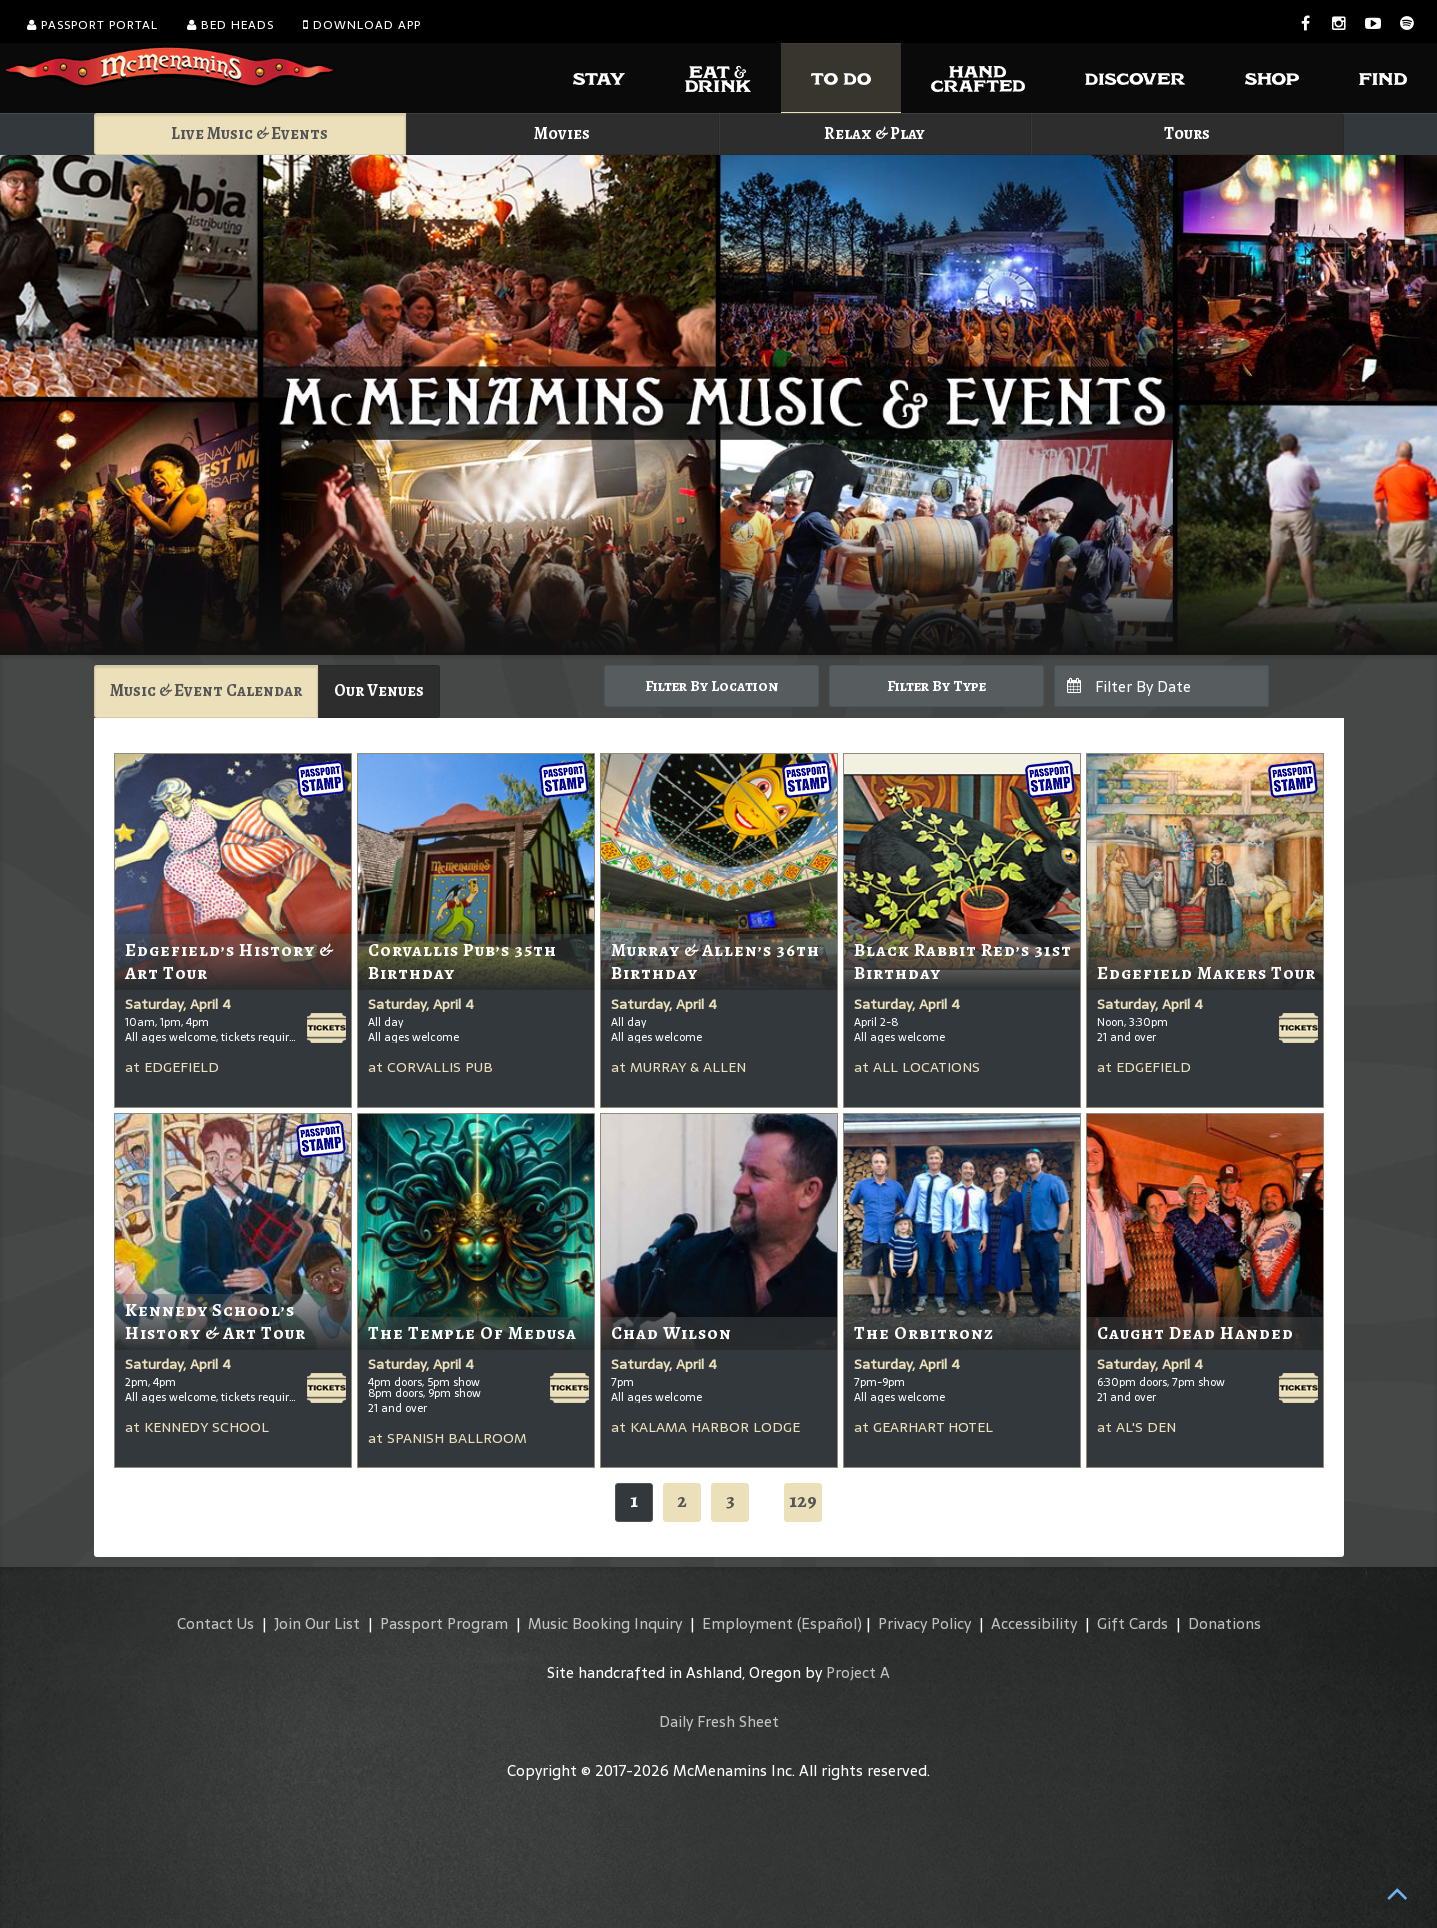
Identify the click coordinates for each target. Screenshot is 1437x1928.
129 (803, 1500)
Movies (562, 133)
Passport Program (444, 1623)
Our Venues (379, 690)
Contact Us (215, 1623)
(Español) (829, 1623)
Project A (858, 1672)
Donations (1224, 1623)
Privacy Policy (924, 1623)
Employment (747, 1623)
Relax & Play (874, 133)
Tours (1187, 133)
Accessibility (1034, 1623)
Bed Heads (230, 25)
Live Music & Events (249, 133)
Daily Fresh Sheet (719, 1721)
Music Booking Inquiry (605, 1623)
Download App (362, 25)
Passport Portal (92, 25)
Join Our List (317, 1623)
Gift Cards (1132, 1623)
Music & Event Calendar (206, 690)
